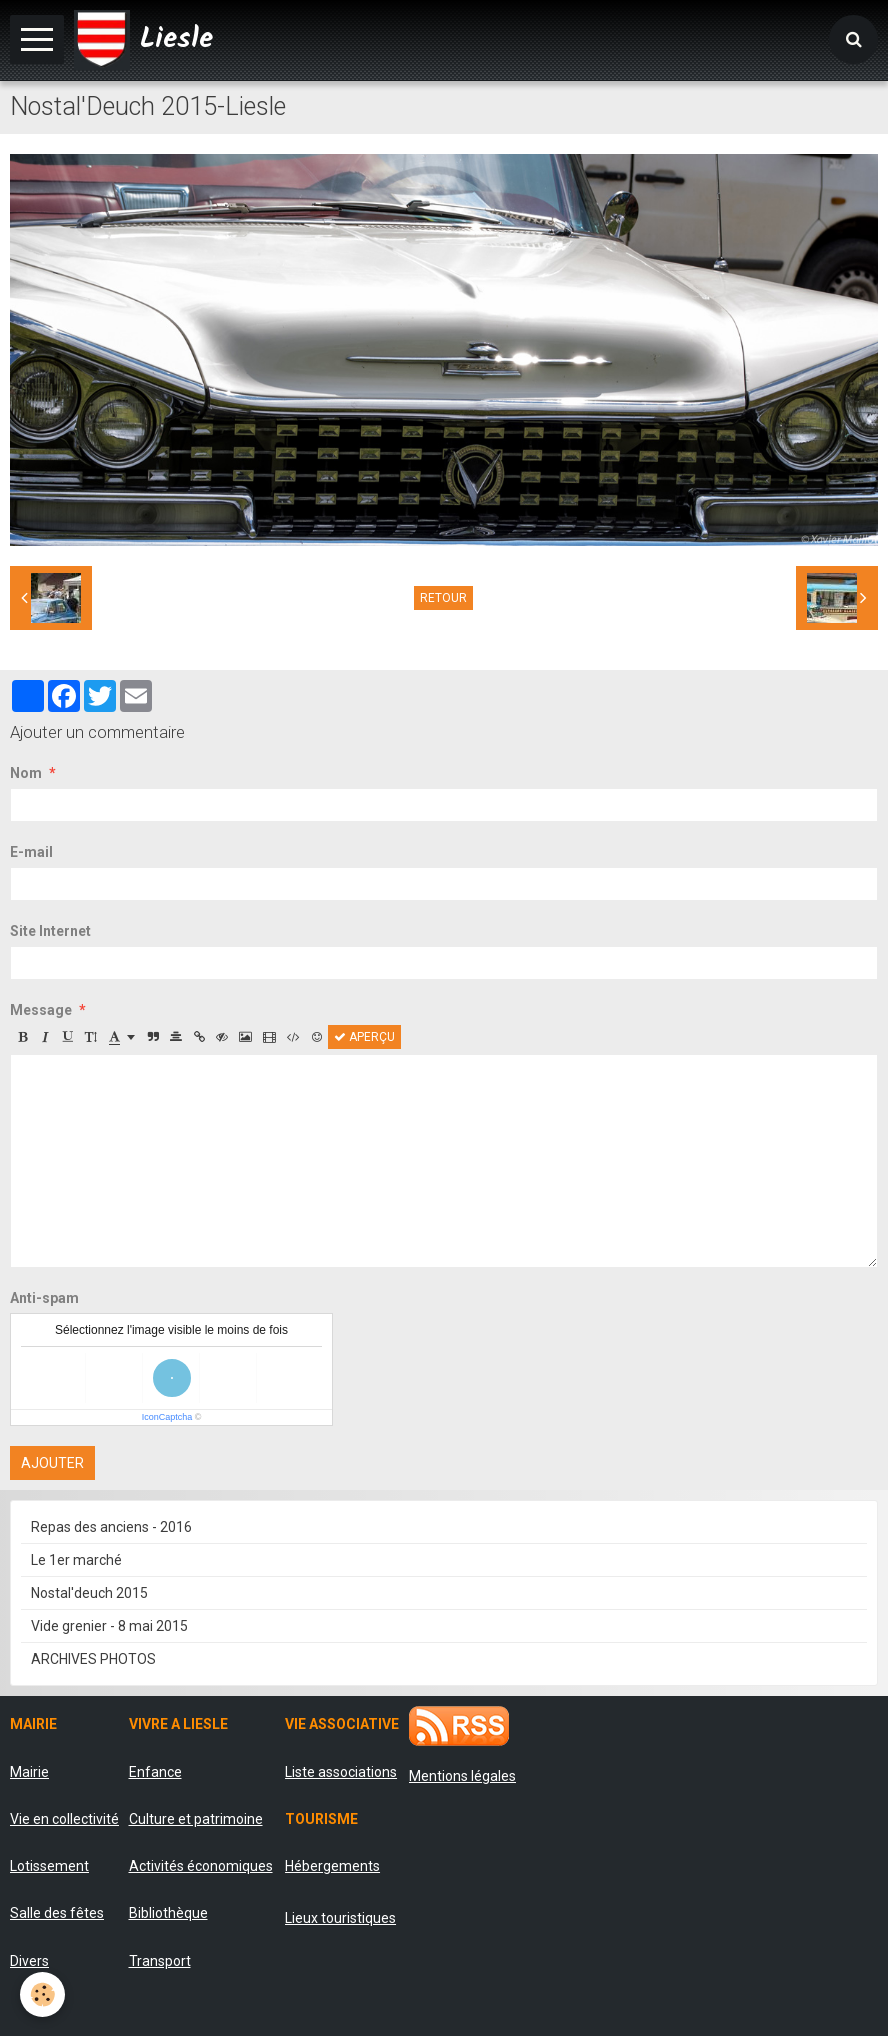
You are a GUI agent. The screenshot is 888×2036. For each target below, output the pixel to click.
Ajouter (52, 1463)
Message (41, 1010)
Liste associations (341, 1772)
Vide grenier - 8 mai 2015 (109, 1626)
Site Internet (50, 931)
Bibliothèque (168, 1913)
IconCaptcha (167, 1417)
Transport (160, 1961)
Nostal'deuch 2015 (89, 1593)
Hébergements (332, 1866)
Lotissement (49, 1866)
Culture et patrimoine (196, 1819)
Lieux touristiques (340, 1918)
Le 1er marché (76, 1560)
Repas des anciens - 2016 (111, 1527)
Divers (29, 1961)
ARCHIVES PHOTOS (93, 1659)
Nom (26, 773)
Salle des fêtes (57, 1913)
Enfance (155, 1772)
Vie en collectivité (64, 1819)
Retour (443, 598)
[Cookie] (42, 1994)
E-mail (31, 852)
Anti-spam (44, 1298)
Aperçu (364, 1037)
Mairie (29, 1772)
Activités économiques (201, 1866)
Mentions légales (462, 1776)
